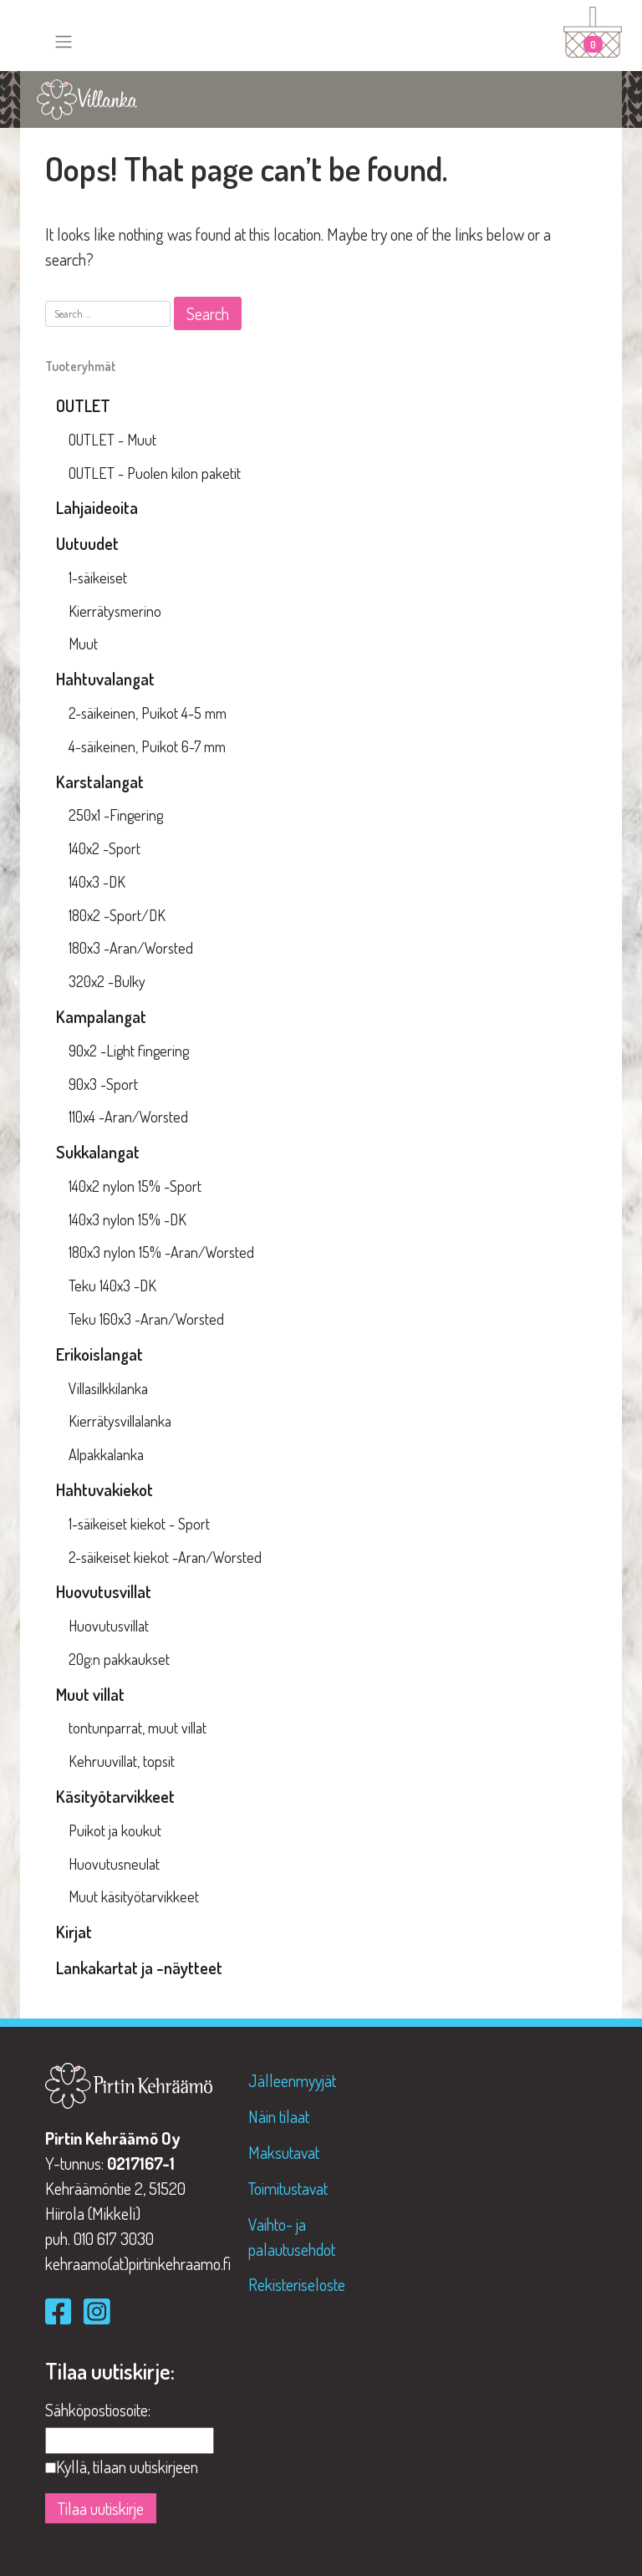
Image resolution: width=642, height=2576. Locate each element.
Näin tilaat (278, 2116)
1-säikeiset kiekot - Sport (139, 1524)
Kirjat (74, 1931)
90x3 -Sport (103, 1084)
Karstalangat (100, 781)
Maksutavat (283, 2152)
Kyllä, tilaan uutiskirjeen (127, 2466)
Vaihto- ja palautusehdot (291, 2236)
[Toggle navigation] (63, 41)
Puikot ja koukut (115, 1830)
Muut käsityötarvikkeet (134, 1896)
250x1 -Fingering (116, 815)
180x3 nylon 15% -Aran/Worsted (161, 1252)
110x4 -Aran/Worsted (128, 1116)
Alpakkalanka (106, 1454)
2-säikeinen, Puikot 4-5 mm (148, 713)
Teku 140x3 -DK (112, 1285)
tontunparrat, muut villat (137, 1727)
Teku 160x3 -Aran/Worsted (146, 1319)
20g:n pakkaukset (119, 1659)
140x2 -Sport (104, 848)
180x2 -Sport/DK (117, 915)
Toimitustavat (288, 2188)
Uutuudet (87, 543)
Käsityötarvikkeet (115, 1796)
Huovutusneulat (114, 1864)
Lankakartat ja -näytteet (139, 1967)
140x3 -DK (97, 882)
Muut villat (90, 1694)
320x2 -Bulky (107, 981)
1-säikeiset (98, 577)
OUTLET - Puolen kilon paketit (155, 473)
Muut (83, 643)
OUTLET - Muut (112, 439)
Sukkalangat (98, 1152)
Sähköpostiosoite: (97, 2410)
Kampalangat (101, 1016)
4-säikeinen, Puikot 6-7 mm (147, 746)
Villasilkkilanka (108, 1388)
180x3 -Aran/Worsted (131, 948)
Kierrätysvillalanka (120, 1421)
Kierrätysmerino (115, 611)
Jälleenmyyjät (292, 2080)
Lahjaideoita (97, 507)
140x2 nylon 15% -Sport (135, 1186)
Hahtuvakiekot (104, 1489)
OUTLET (83, 405)
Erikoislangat (99, 1354)
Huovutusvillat (103, 1591)
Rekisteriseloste (296, 2284)
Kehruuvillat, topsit (122, 1761)
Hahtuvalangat (105, 679)
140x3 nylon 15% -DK (127, 1219)
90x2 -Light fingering (129, 1050)
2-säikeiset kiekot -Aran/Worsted (165, 1557)
